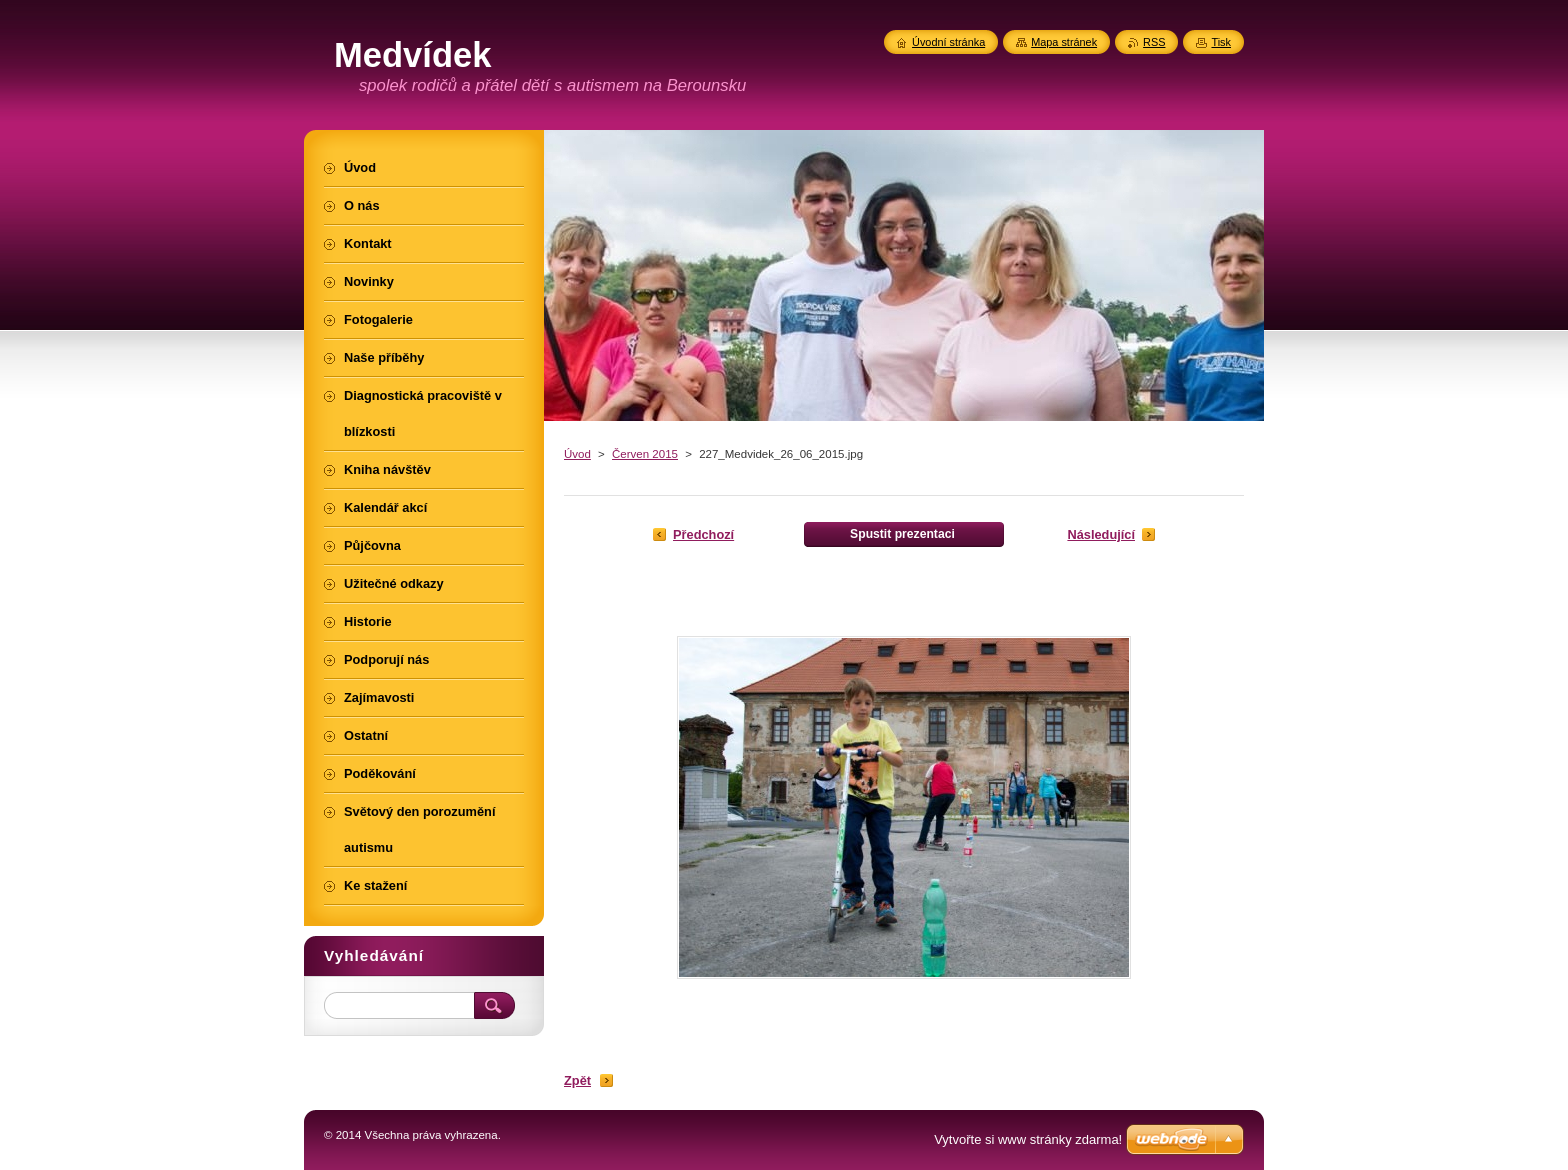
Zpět (577, 1080)
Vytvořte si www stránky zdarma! (1028, 1139)
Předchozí (703, 534)
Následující (1101, 534)
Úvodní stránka (948, 42)
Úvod (577, 454)
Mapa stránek (1064, 42)
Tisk (1221, 42)
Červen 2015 (645, 454)
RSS (1154, 42)
